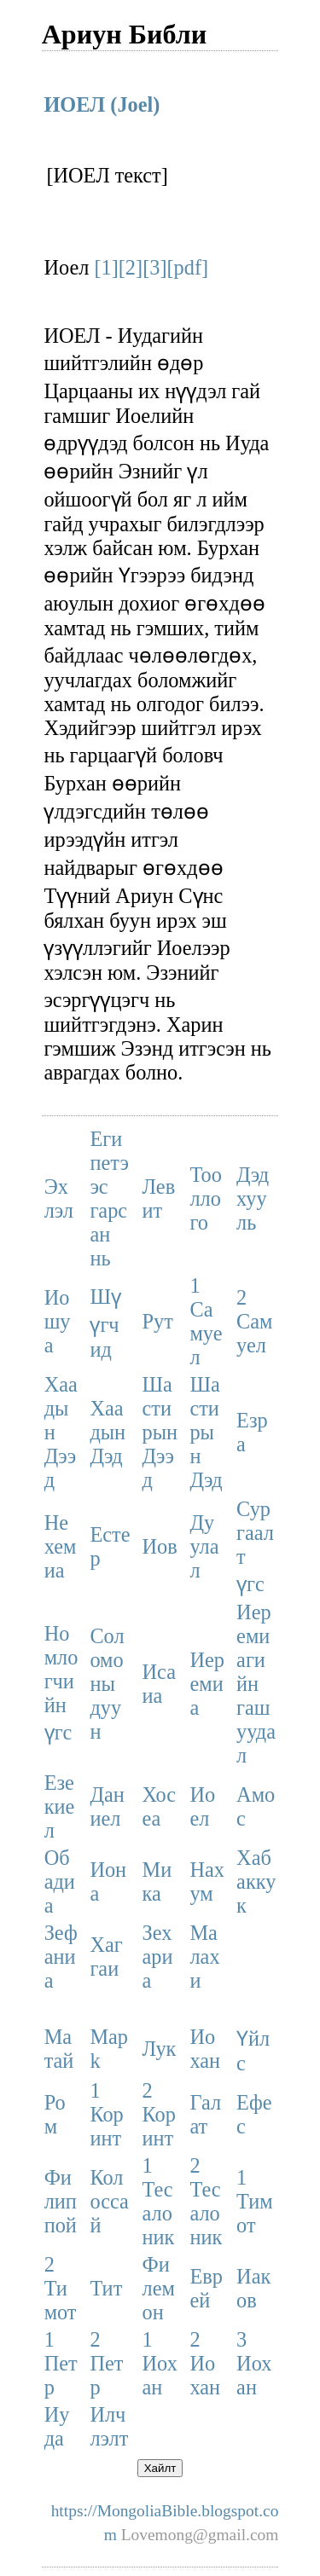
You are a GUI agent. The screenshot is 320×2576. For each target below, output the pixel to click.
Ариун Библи (124, 34)
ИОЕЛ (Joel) (102, 104)
